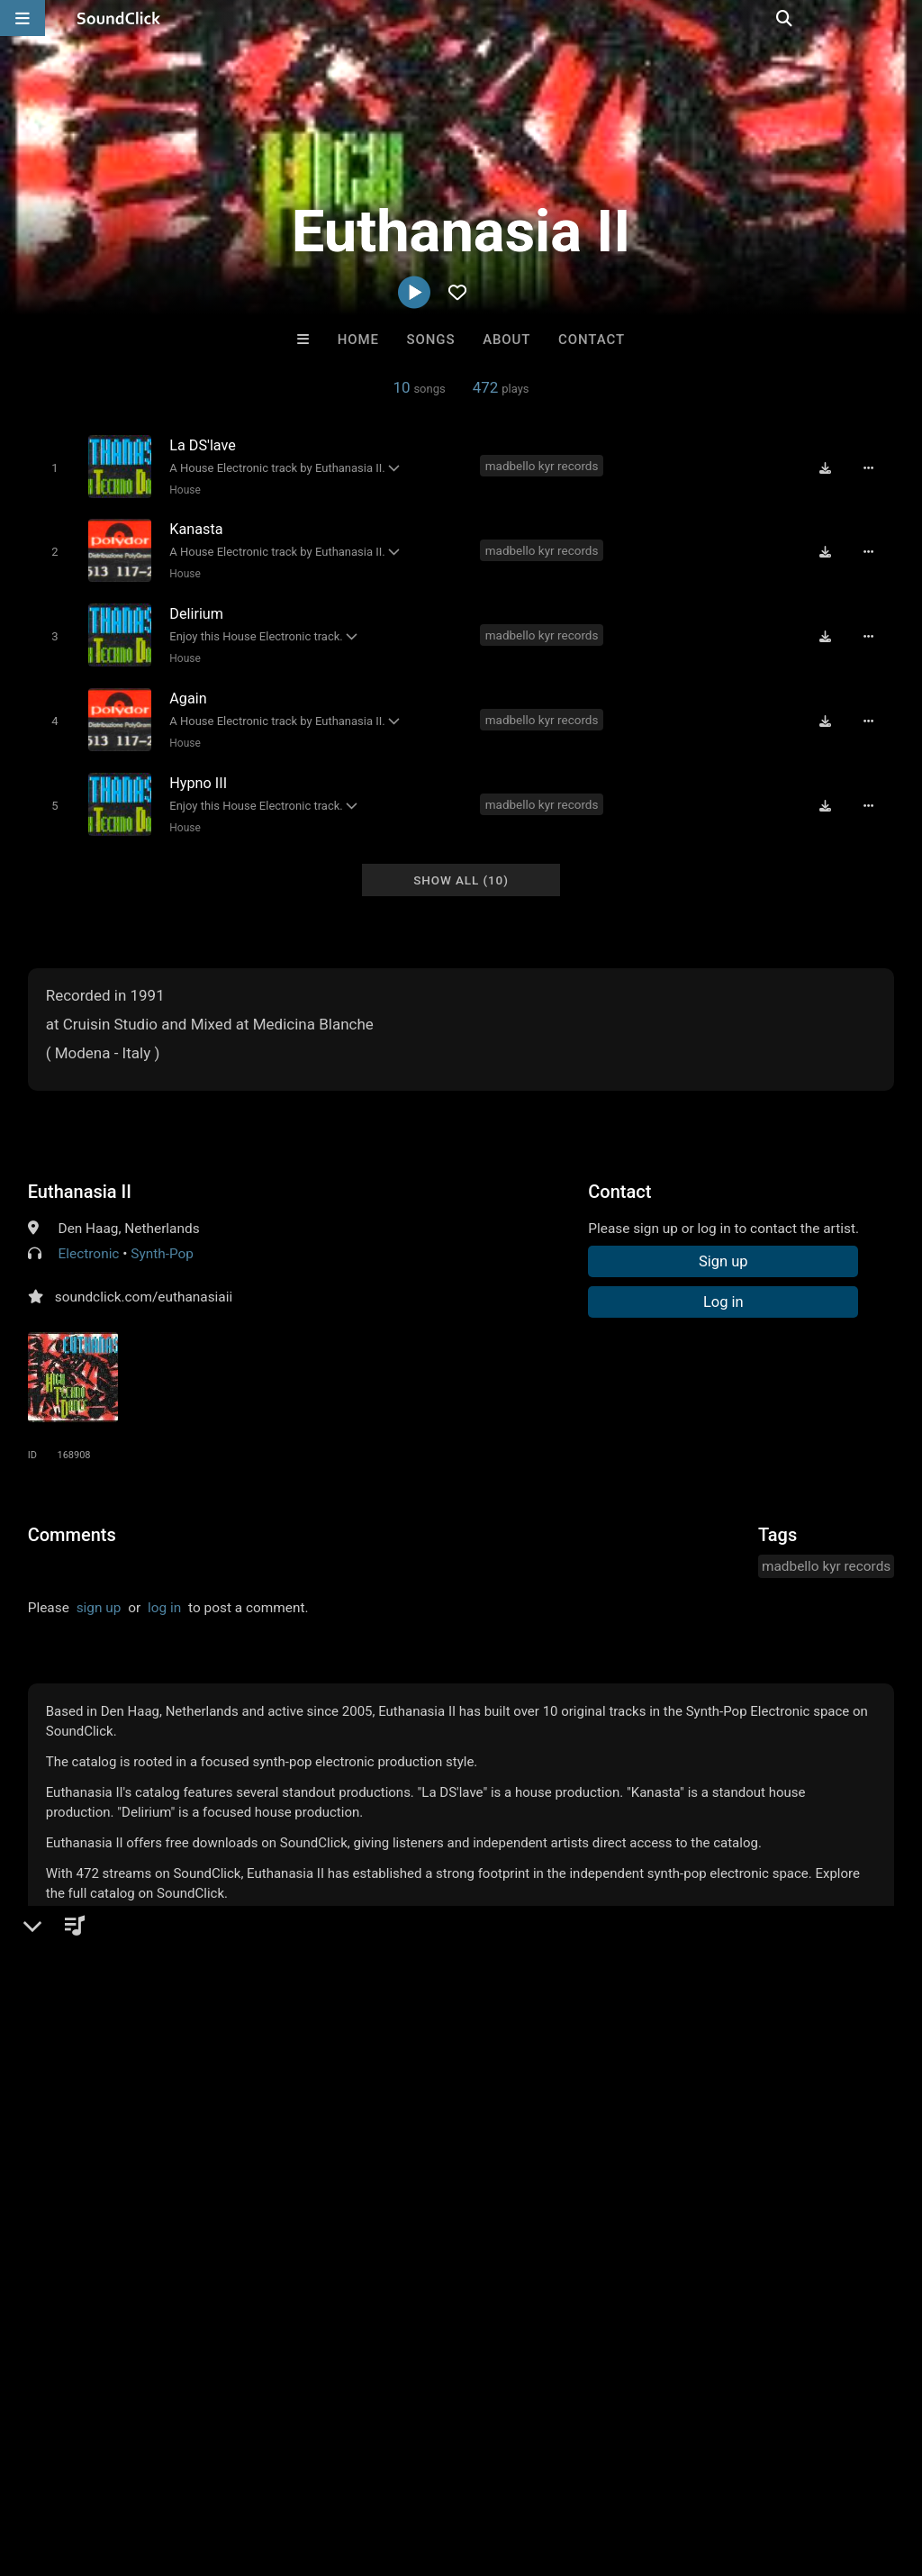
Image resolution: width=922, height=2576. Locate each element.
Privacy (429, 2469)
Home (358, 339)
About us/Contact (159, 2469)
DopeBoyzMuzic (387, 2192)
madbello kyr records (543, 465)
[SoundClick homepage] (119, 18)
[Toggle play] (52, 467)
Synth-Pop (162, 1241)
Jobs (246, 2469)
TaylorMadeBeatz (684, 2192)
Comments (72, 1522)
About (506, 339)
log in (164, 1595)
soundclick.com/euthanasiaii (143, 1284)
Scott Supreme (535, 2192)
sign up (99, 1595)
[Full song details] (872, 467)
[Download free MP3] (829, 467)
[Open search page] (904, 18)
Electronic (89, 1241)
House (183, 489)
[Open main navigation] (22, 18)
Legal (485, 2469)
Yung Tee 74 (237, 2192)
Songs (431, 339)
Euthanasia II (79, 1179)
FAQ (75, 2469)
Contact (591, 339)
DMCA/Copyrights (335, 2469)
